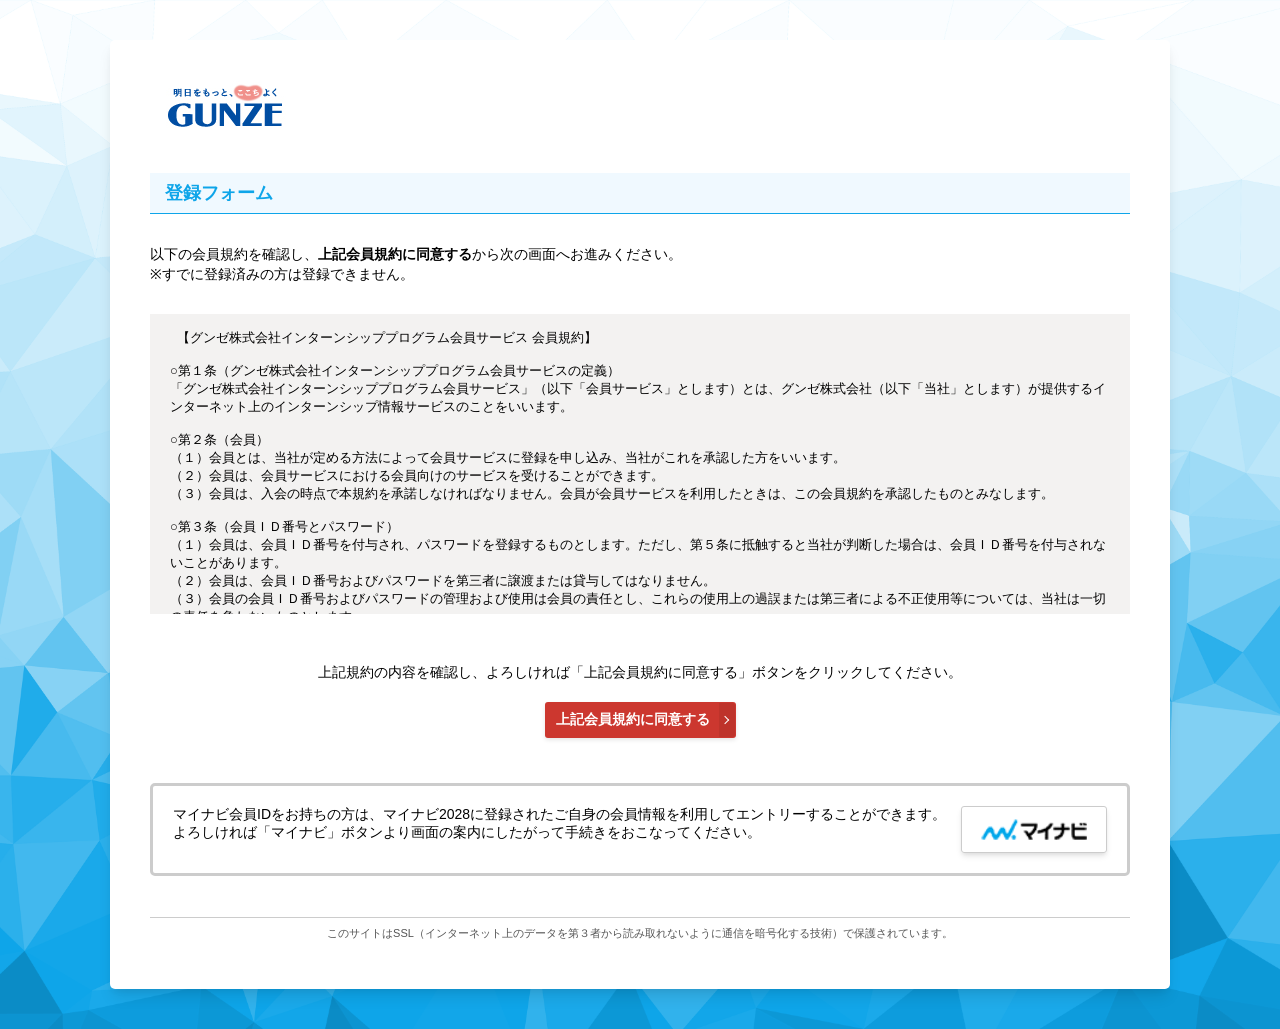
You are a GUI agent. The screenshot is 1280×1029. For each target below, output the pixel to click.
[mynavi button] (1034, 829)
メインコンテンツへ (1124, 107)
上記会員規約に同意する (633, 719)
